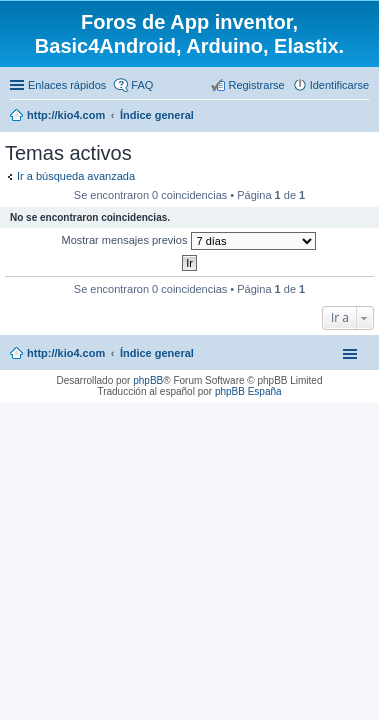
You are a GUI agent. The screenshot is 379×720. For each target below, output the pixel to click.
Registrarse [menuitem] (256, 85)
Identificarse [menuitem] (339, 85)
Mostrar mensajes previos (189, 241)
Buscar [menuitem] (361, 117)
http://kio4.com (66, 353)
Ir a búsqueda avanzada (76, 176)
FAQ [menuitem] (142, 85)
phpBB (148, 380)
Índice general (157, 353)
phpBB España (248, 391)
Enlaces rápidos (67, 85)
